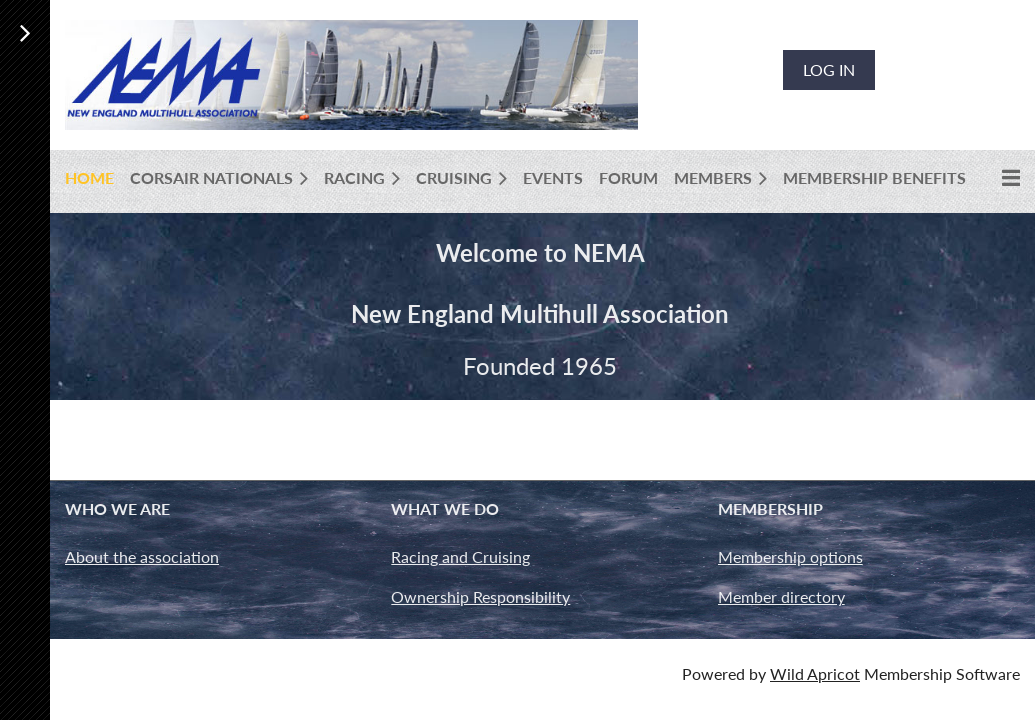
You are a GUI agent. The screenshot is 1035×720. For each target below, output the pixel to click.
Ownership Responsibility (480, 596)
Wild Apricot (815, 673)
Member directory (781, 596)
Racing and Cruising (460, 556)
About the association (142, 556)
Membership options (790, 556)
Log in (829, 69)
